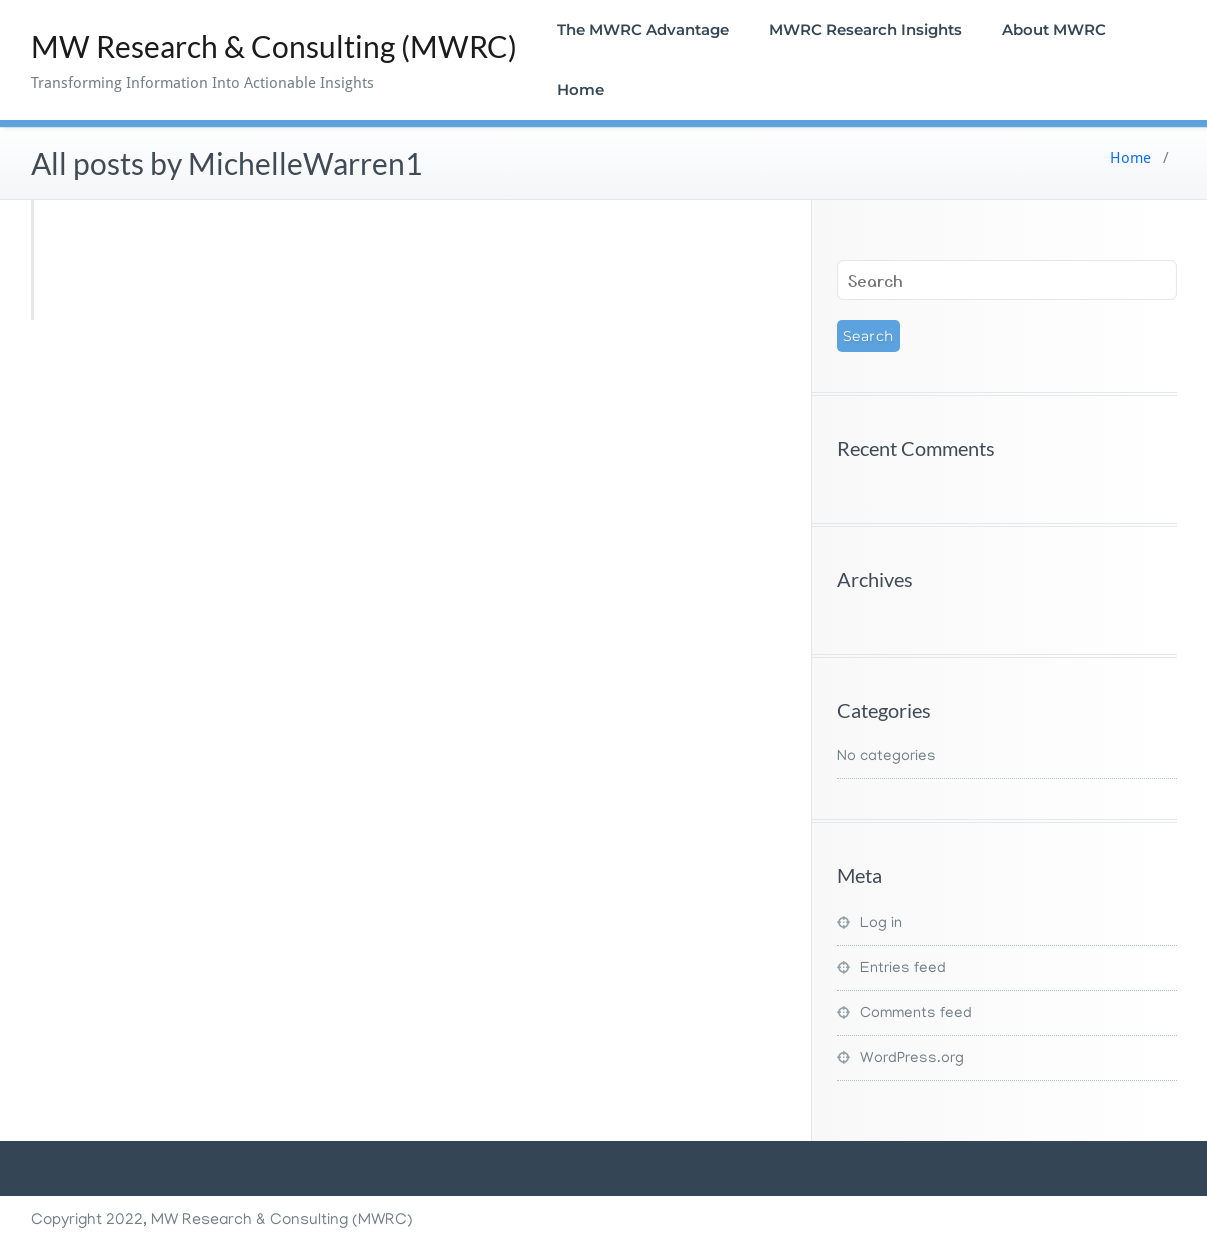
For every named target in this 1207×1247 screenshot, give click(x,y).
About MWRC (1054, 29)
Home (580, 89)
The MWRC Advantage (643, 29)
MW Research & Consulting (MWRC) (274, 46)
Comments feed (916, 1014)
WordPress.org (912, 1059)
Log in (881, 924)
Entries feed (903, 969)
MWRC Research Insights (865, 29)
